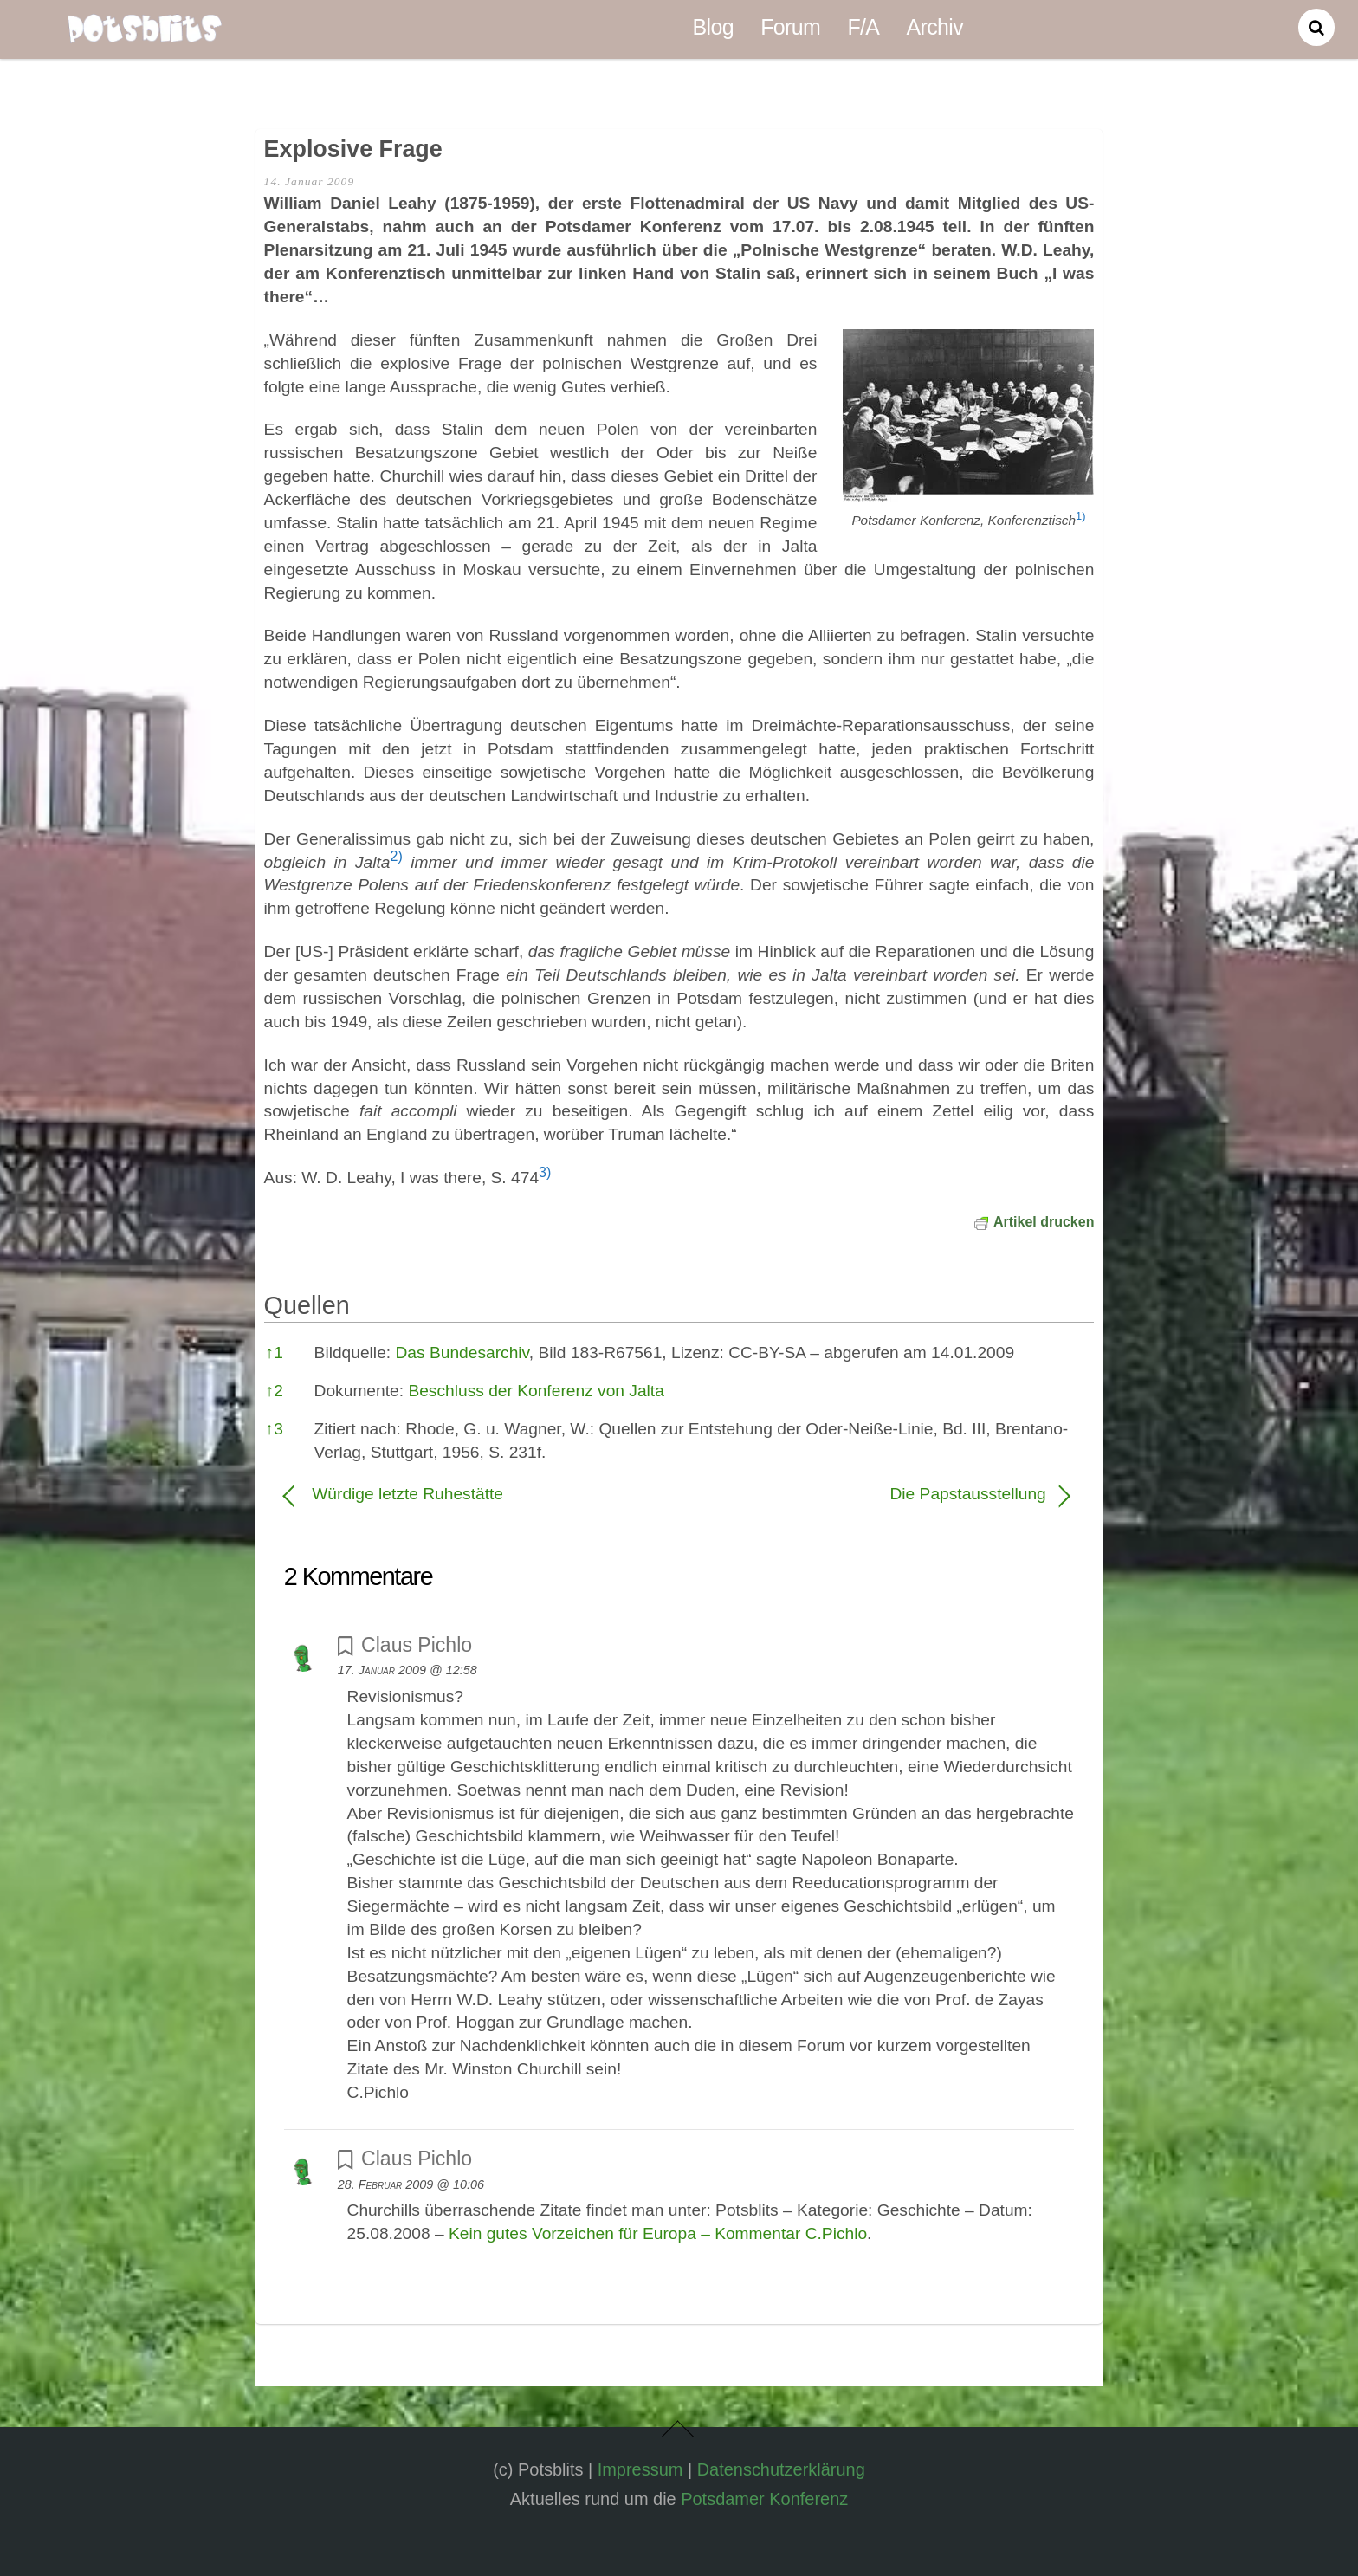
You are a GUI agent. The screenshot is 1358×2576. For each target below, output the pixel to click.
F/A (863, 27)
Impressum (640, 2469)
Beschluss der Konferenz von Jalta (535, 1391)
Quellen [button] (307, 1305)
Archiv (935, 27)
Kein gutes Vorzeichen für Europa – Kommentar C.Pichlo (658, 2233)
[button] (1080, 520)
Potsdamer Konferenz (764, 2498)
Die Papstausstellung (873, 1494)
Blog (713, 27)
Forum (790, 27)
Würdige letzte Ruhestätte (407, 1494)
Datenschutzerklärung (781, 2469)
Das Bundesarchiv (461, 1352)
